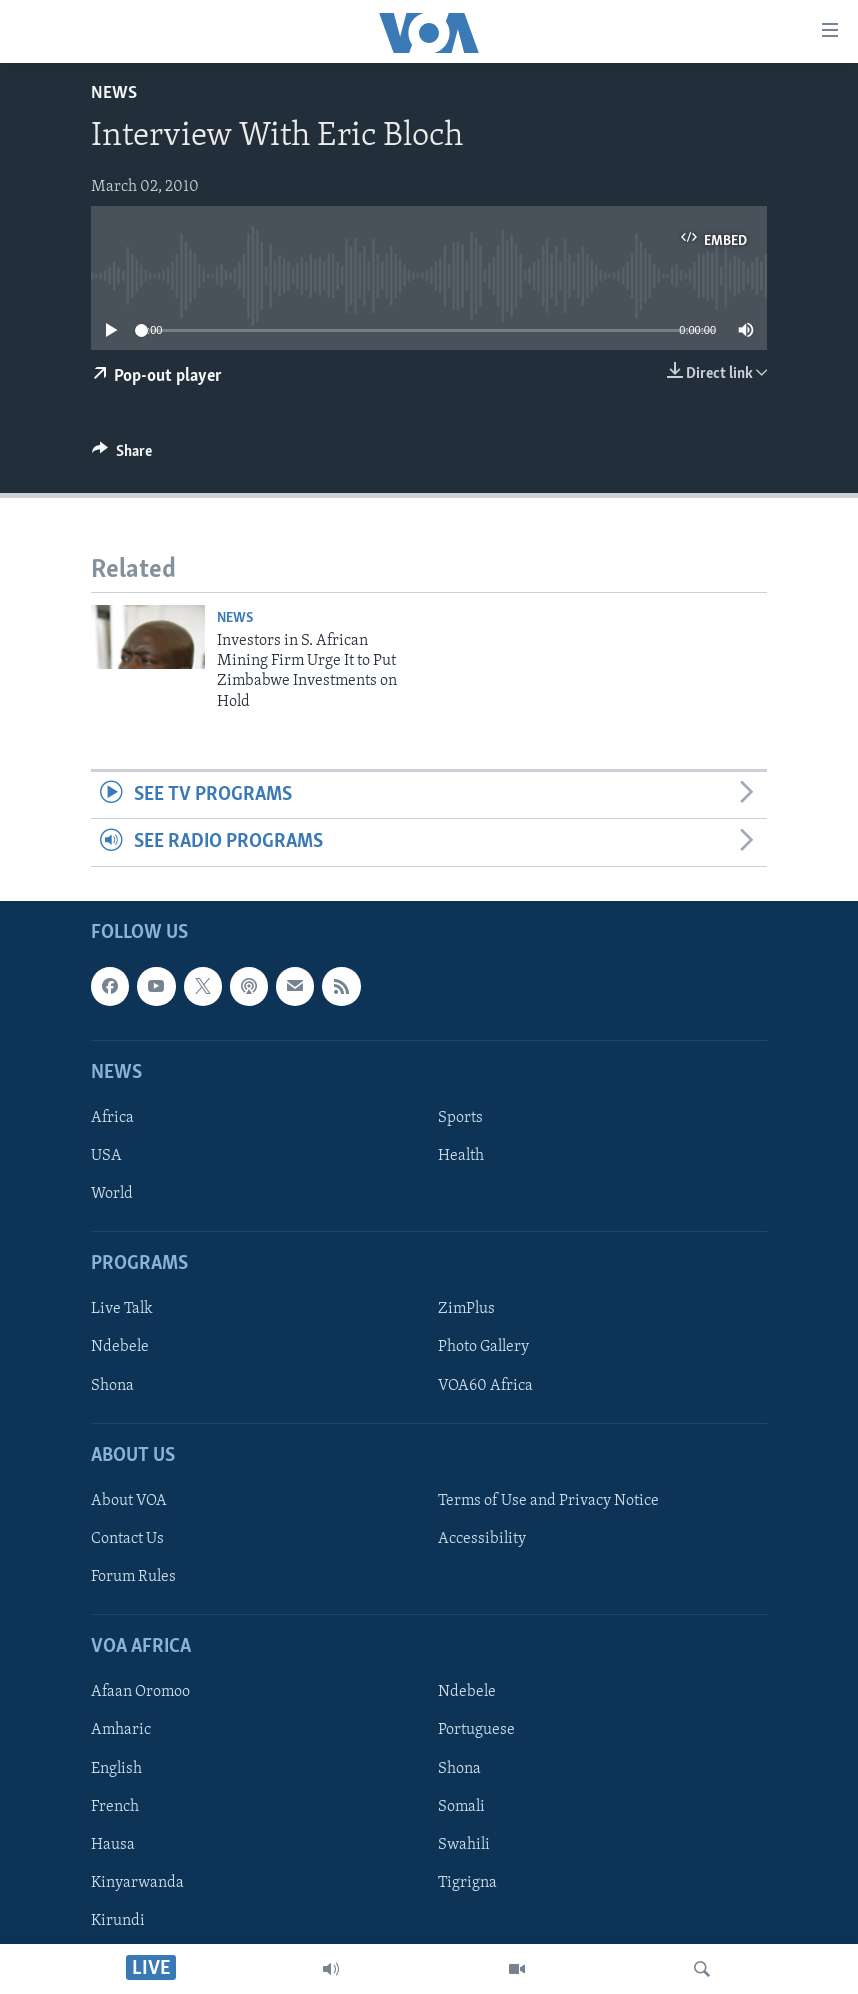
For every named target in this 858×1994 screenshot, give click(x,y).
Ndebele (120, 1347)
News (114, 93)
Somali (461, 1806)
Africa (112, 1118)
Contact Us (127, 1539)
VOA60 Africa (485, 1385)
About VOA (129, 1501)
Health (461, 1156)
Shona (112, 1385)
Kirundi (118, 1920)
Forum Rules (133, 1577)
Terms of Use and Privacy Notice (548, 1501)
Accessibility (482, 1539)
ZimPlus (466, 1309)
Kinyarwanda (137, 1882)
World (112, 1194)
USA (106, 1156)
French (115, 1806)
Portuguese (476, 1730)
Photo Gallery (483, 1347)
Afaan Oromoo (140, 1692)
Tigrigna (467, 1882)
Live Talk (122, 1309)
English (116, 1768)
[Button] (122, 456)
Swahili (464, 1844)
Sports (460, 1118)
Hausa (113, 1844)
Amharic (121, 1730)
